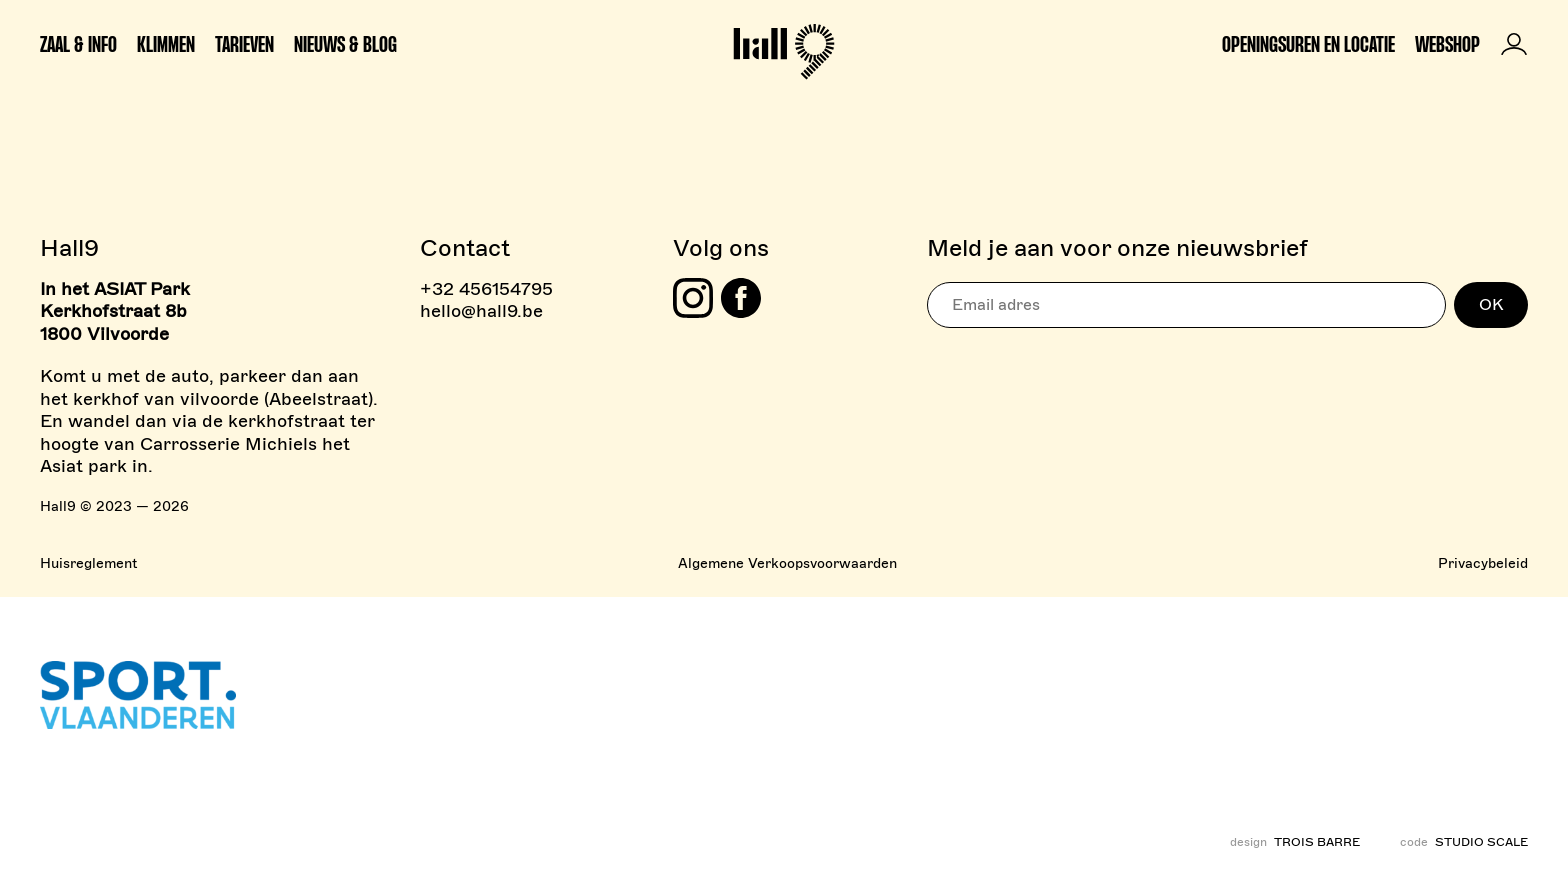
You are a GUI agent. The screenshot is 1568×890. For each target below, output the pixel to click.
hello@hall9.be (481, 311)
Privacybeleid (1483, 563)
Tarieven (244, 44)
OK (1491, 305)
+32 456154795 (486, 289)
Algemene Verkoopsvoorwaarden (787, 563)
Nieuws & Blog (345, 44)
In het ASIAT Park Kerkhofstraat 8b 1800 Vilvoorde (115, 311)
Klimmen (166, 44)
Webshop (1447, 44)
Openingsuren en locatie (1308, 44)
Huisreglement (88, 563)
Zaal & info (78, 44)
